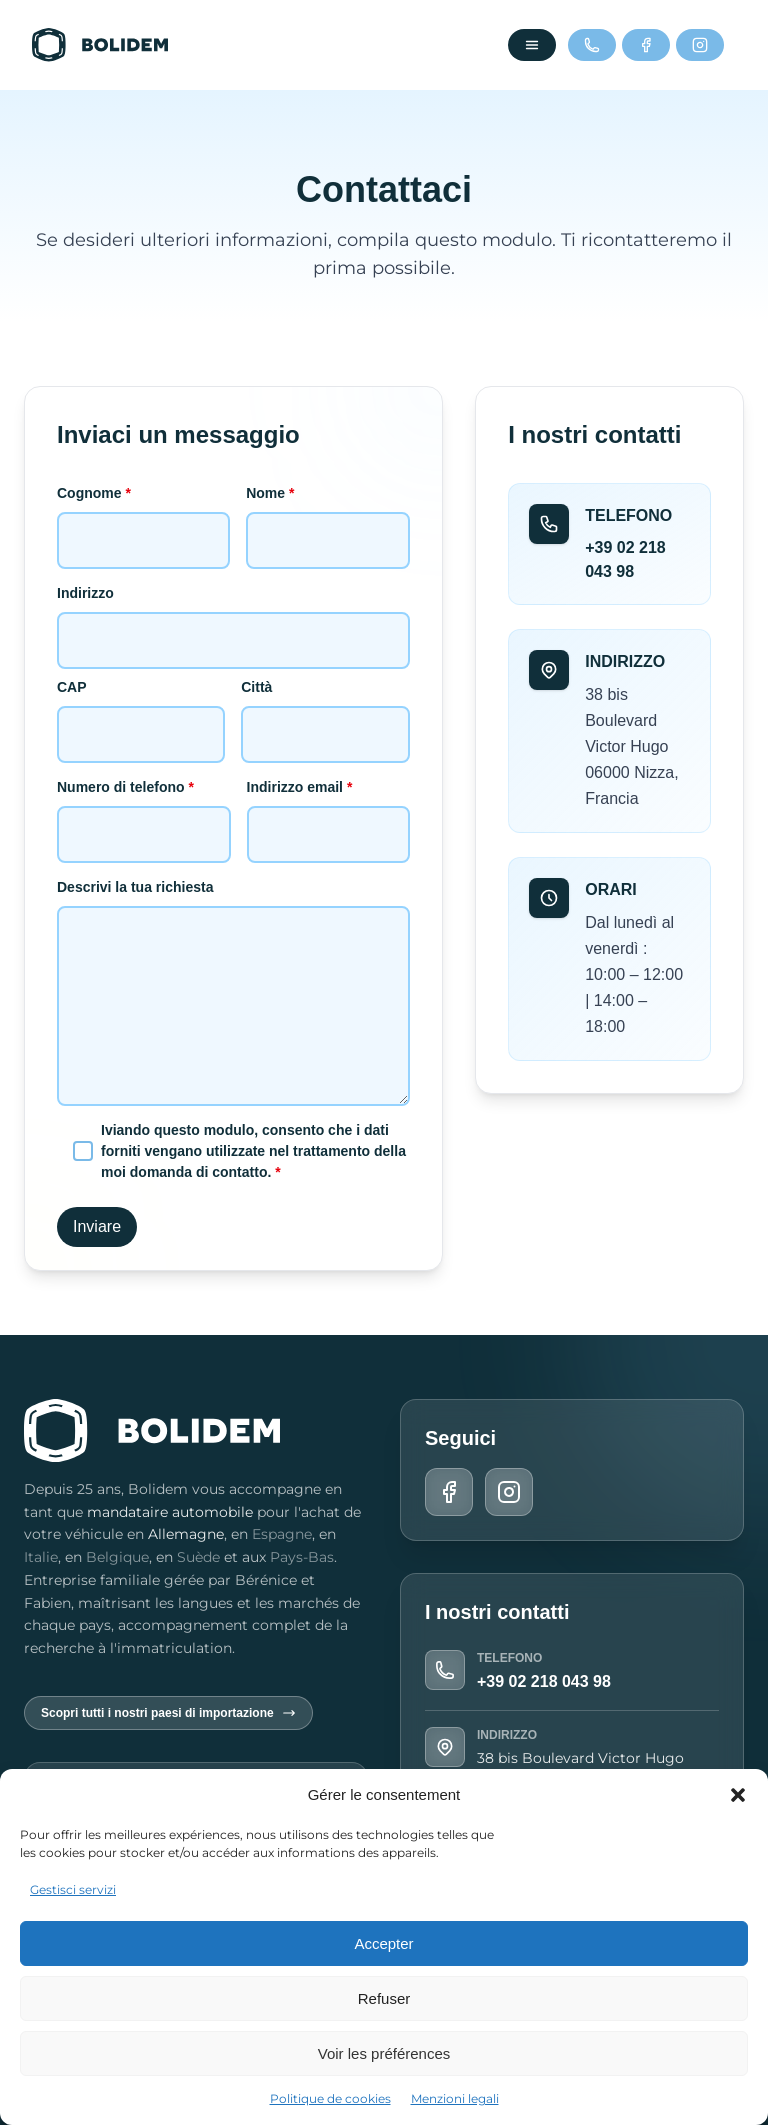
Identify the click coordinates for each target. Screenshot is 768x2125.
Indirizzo (233, 616)
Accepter (383, 1943)
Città (325, 710)
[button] (738, 1795)
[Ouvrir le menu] (532, 45)
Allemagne (186, 1534)
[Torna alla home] (100, 45)
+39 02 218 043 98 (544, 1681)
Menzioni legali (455, 2098)
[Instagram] (700, 45)
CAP (141, 710)
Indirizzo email (329, 810)
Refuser (384, 1998)
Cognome (143, 516)
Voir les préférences (384, 2053)
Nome (328, 516)
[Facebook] (646, 45)
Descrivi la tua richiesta (233, 994)
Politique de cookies (330, 2098)
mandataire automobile (170, 1512)
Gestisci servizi (73, 1889)
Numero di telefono (144, 810)
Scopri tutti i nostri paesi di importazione (168, 1713)
